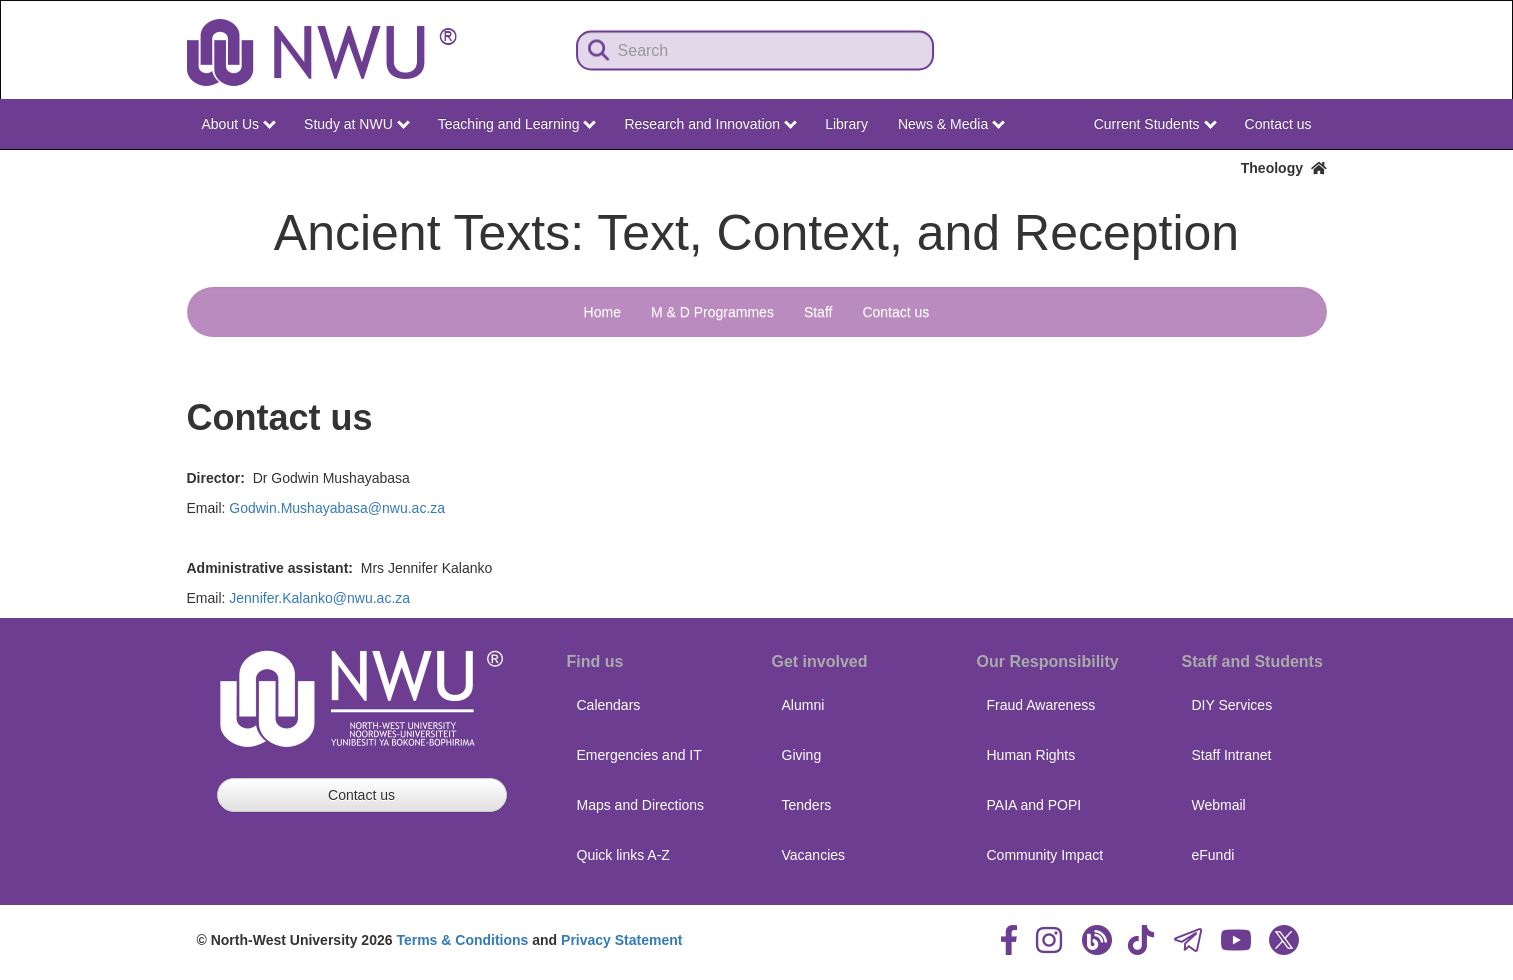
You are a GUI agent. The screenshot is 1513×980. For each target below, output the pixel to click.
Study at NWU (357, 124)
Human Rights (1031, 755)
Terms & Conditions (462, 940)
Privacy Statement (621, 940)
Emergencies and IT (639, 755)
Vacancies (814, 855)
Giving (802, 755)
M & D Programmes (712, 312)
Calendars (609, 705)
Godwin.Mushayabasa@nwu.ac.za (337, 508)
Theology (1284, 168)
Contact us (1278, 124)
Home (602, 312)
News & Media (951, 124)
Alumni (803, 705)
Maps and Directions (641, 805)
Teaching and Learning (517, 124)
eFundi (1213, 855)
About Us (239, 124)
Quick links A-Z (623, 855)
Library (846, 124)
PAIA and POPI (1034, 805)
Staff (818, 312)
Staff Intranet (1232, 755)
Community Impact (1045, 855)
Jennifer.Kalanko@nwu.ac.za (319, 598)
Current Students (1155, 124)
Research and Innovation (710, 124)
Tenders (807, 805)
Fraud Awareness (1041, 705)
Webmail (1219, 805)
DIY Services (1232, 705)
